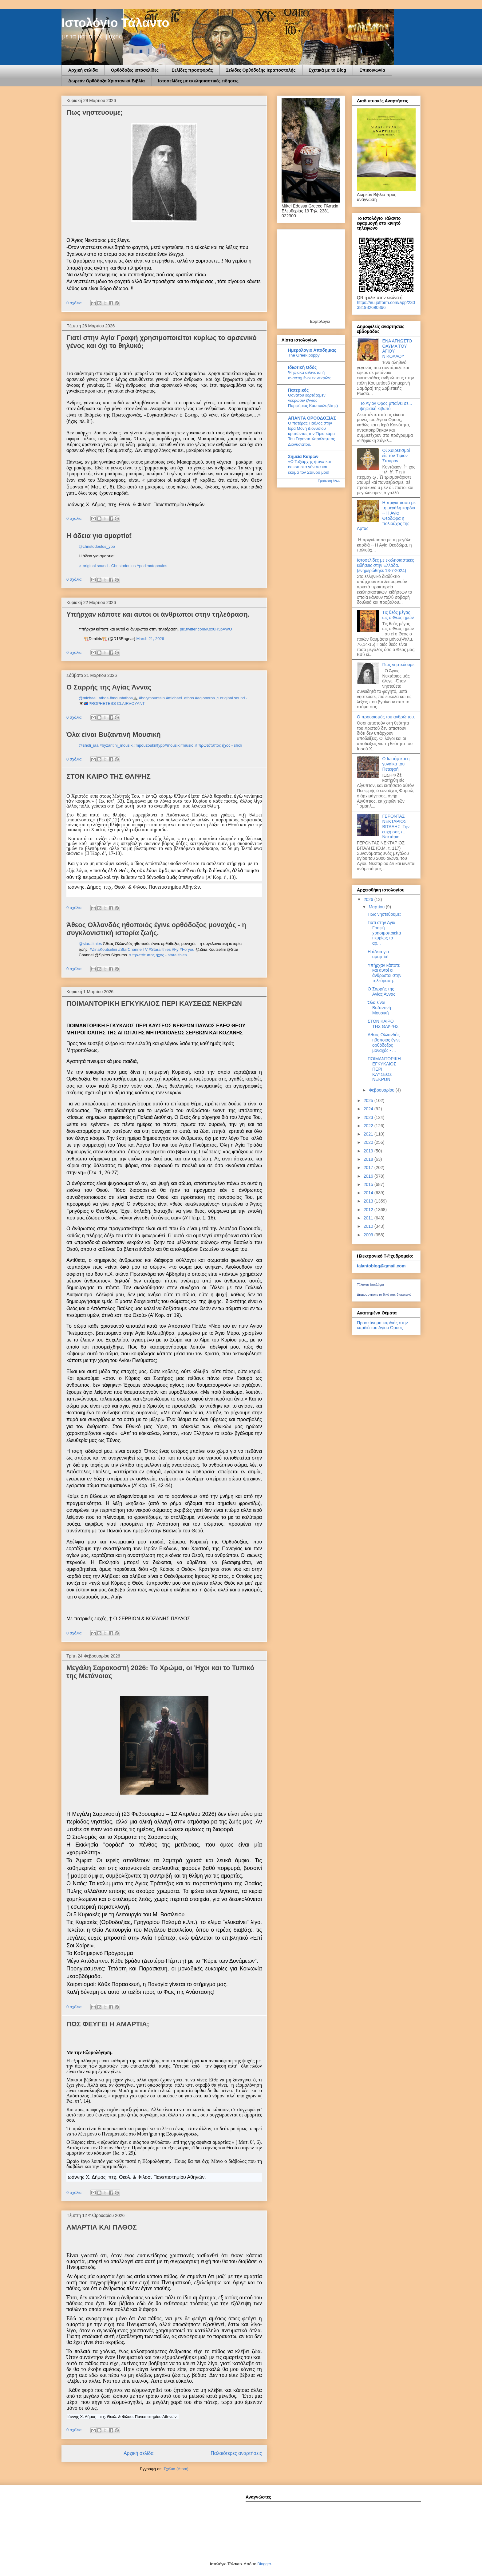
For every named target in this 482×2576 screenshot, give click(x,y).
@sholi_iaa (89, 745)
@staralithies (90, 943)
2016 (369, 1176)
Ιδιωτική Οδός (302, 367)
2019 (369, 1150)
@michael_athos (94, 698)
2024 (369, 1108)
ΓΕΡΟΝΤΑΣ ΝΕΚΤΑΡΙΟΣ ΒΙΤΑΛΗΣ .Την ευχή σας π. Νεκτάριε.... (395, 826)
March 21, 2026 (150, 638)
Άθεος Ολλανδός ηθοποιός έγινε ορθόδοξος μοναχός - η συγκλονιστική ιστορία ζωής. (156, 929)
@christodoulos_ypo (97, 546)
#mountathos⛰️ (124, 698)
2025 (369, 1100)
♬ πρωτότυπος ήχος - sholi (218, 745)
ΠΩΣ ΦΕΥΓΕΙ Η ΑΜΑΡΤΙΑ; (107, 2024)
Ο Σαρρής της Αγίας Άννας (108, 687)
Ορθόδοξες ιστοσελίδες (135, 70)
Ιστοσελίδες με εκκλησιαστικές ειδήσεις (198, 80)
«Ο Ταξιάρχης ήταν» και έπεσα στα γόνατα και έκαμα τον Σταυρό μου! (309, 467)
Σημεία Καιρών (303, 456)
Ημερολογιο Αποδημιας (312, 350)
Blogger (264, 2564)
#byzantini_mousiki (116, 745)
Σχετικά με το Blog (327, 70)
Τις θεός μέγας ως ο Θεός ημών (398, 615)
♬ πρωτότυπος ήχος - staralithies (157, 955)
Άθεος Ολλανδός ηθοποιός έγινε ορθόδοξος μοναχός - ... (384, 1042)
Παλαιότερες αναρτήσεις (236, 2453)
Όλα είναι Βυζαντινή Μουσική (113, 734)
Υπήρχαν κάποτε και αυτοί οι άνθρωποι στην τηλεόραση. (158, 614)
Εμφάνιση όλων (329, 481)
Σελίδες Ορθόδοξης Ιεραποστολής (261, 70)
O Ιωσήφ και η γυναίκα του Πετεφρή (396, 764)
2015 (369, 1184)
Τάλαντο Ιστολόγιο (370, 1284)
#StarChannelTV (133, 949)
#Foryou (187, 949)
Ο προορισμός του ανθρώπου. (386, 716)
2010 (369, 1226)
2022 (369, 1125)
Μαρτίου (377, 906)
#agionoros (205, 698)
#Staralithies (160, 949)
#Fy (175, 949)
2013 (369, 1201)
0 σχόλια (73, 303)
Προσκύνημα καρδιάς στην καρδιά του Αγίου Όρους (382, 1325)
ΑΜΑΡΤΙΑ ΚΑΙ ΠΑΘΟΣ (101, 2227)
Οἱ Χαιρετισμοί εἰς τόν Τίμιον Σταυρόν (396, 455)
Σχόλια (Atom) (176, 2469)
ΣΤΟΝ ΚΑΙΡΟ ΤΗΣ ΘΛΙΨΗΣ (108, 776)
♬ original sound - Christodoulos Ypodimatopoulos (123, 565)
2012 (369, 1209)
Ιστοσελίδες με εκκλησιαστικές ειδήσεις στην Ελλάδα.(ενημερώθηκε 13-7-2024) (385, 565)
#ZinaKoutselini (103, 949)
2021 (369, 1134)
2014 (369, 1192)
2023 (369, 1117)
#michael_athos (180, 698)
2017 (369, 1167)
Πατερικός (298, 390)
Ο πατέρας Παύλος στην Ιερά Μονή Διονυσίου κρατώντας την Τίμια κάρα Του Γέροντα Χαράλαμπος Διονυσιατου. (311, 434)
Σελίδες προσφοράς (192, 70)
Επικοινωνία (372, 70)
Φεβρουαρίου (382, 1090)
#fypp (160, 745)
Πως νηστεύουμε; (94, 112)
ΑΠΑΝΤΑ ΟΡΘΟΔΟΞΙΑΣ (312, 418)
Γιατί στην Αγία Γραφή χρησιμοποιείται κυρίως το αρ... (384, 933)
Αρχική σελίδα (83, 70)
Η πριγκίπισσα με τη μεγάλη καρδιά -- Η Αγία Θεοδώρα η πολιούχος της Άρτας (386, 515)
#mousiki (172, 745)
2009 (369, 1234)
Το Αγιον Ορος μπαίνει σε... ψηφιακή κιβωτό (386, 406)
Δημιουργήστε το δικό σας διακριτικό (384, 1294)
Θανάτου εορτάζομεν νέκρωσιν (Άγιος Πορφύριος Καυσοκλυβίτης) (313, 400)
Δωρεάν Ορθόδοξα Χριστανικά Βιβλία (106, 80)
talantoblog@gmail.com (381, 1265)
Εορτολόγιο (320, 321)
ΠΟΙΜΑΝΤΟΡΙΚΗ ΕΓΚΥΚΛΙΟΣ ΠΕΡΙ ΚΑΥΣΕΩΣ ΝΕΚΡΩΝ (154, 1003)
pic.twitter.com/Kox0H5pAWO (206, 629)
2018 (369, 1159)
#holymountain (152, 698)
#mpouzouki (144, 745)
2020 (369, 1142)
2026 (369, 899)
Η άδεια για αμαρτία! (99, 535)
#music (186, 745)
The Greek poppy (304, 355)
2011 (369, 1217)
